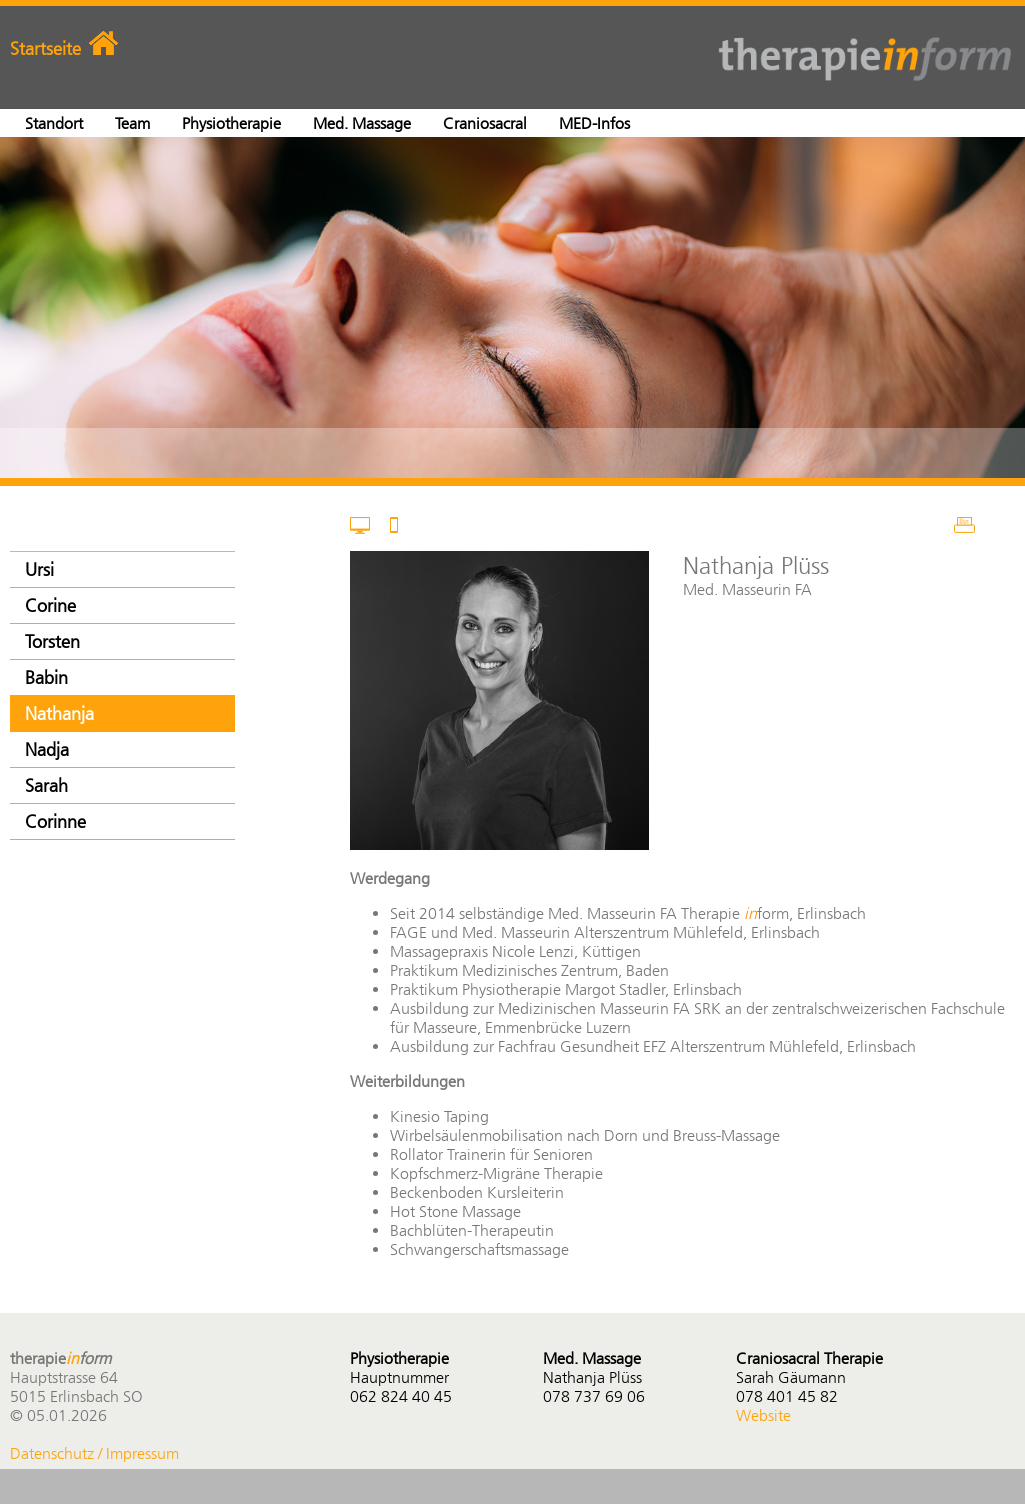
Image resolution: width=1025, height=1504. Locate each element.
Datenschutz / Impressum (94, 1453)
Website (763, 1415)
